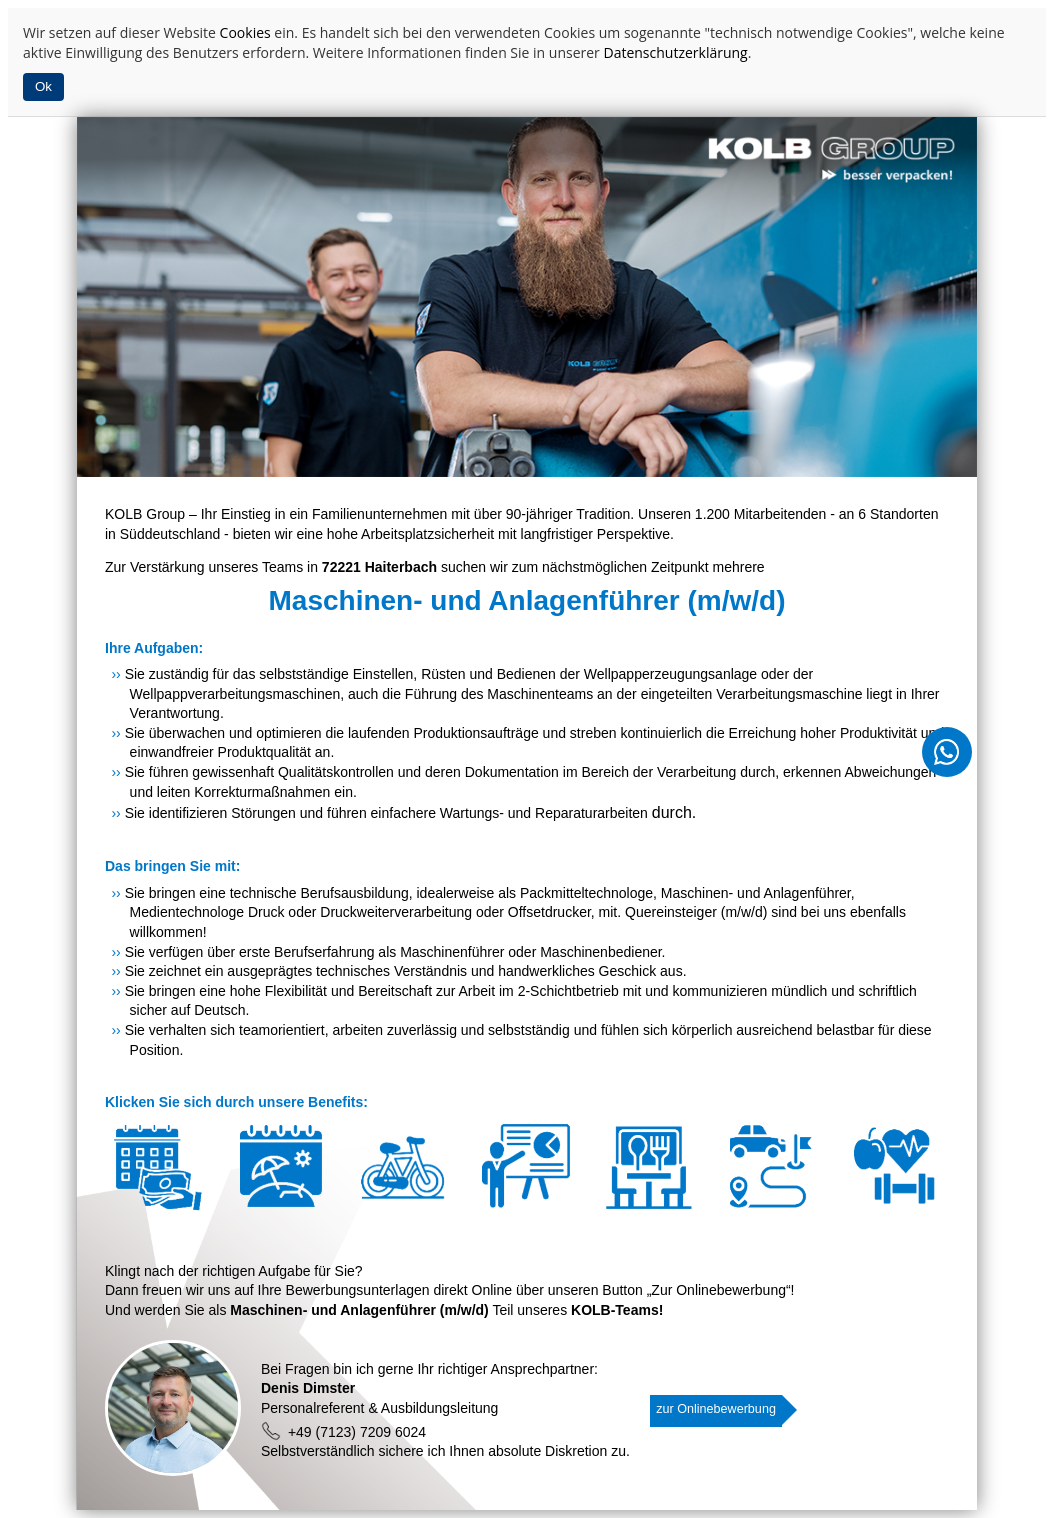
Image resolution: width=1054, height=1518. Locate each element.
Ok (43, 86)
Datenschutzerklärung (675, 52)
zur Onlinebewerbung (716, 1409)
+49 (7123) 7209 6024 (343, 1432)
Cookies (245, 32)
